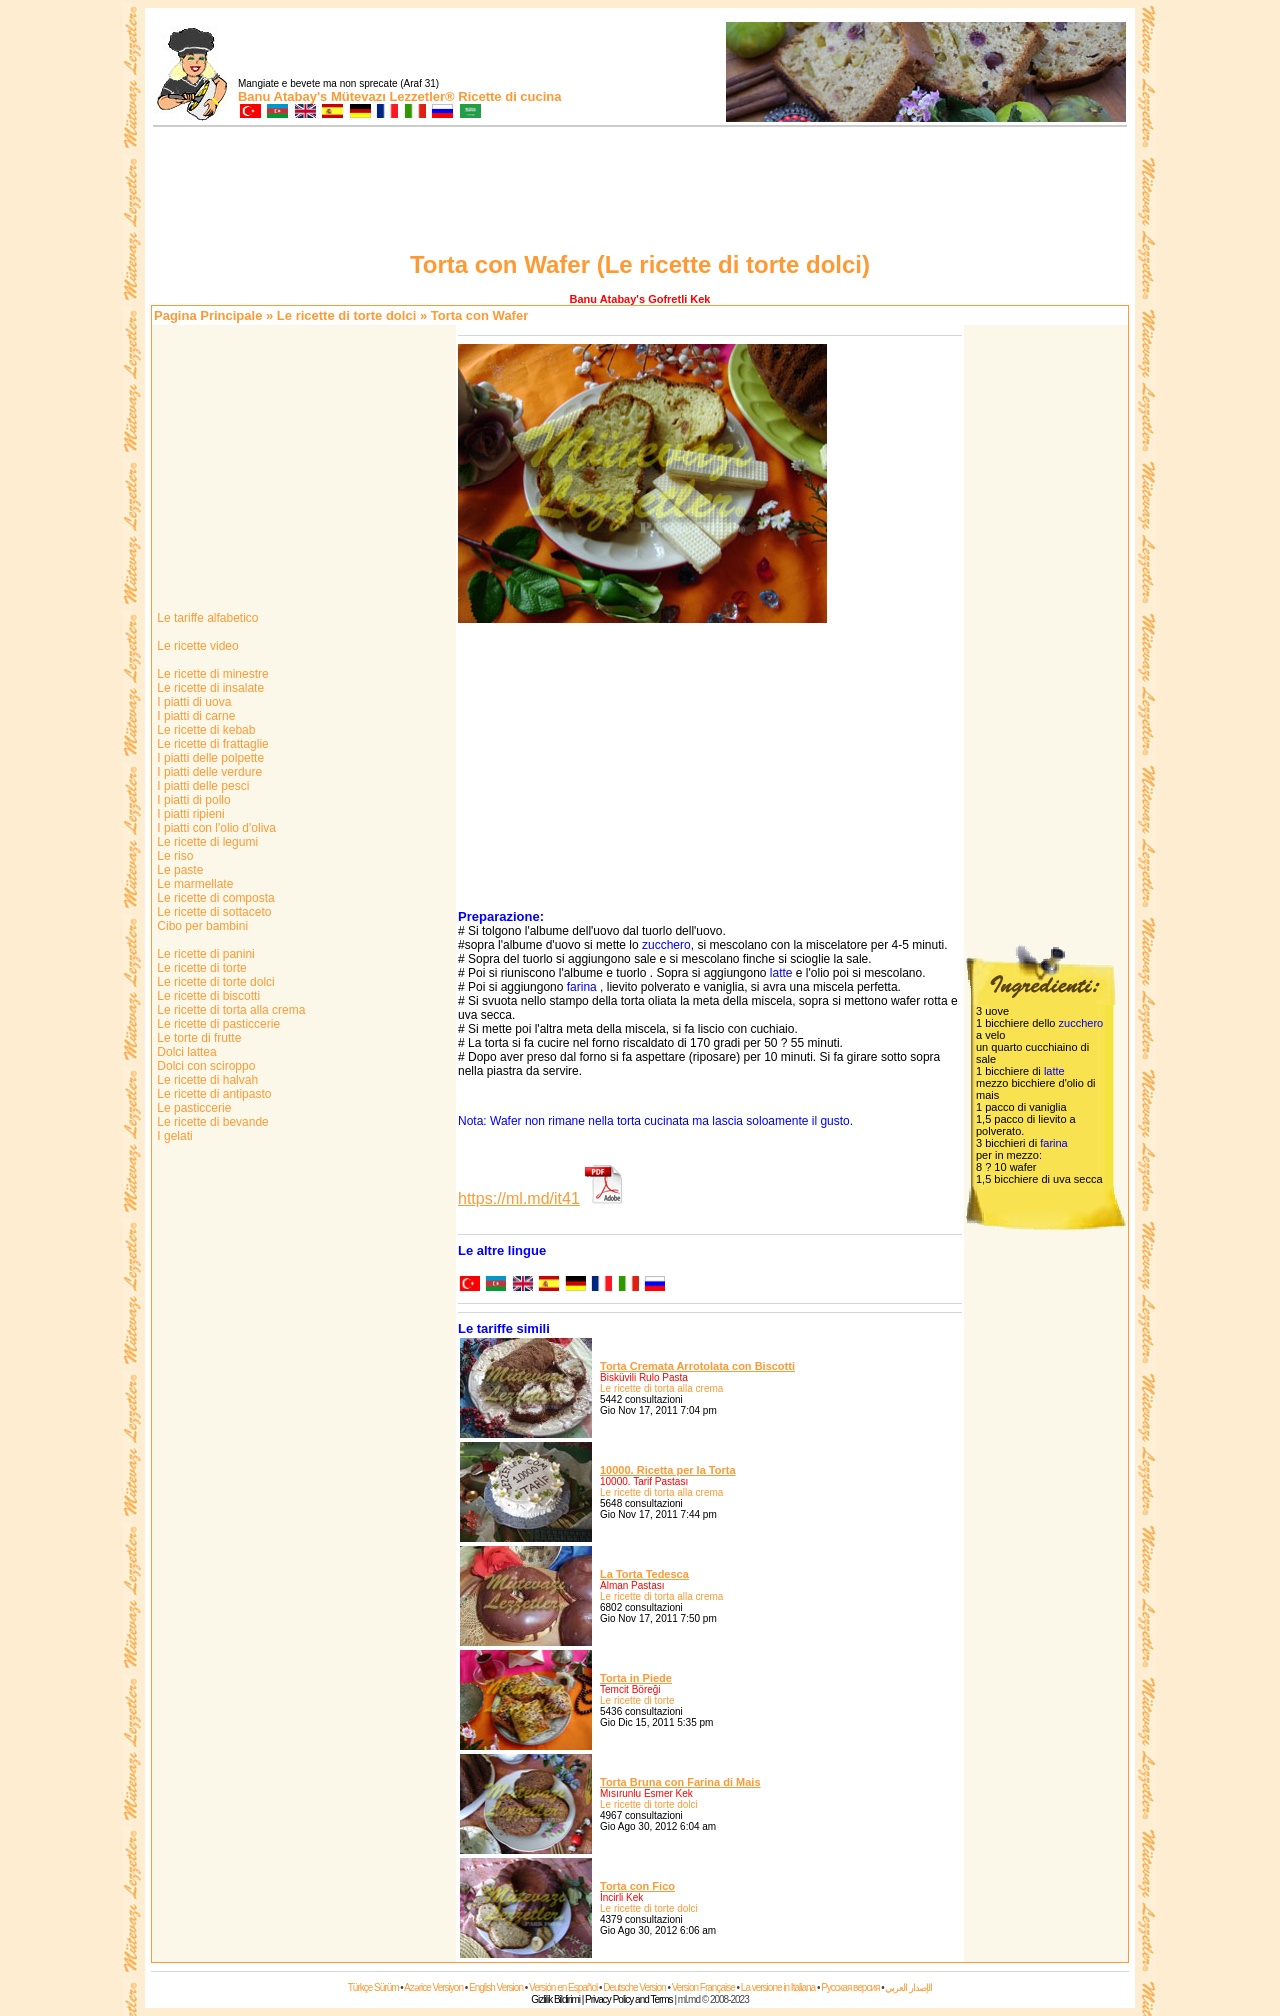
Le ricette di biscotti (207, 996)
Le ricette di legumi (206, 842)
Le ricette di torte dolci (346, 315)
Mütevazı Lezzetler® (393, 96)
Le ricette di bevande (211, 1122)
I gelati (173, 1136)
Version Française (703, 1987)
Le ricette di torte (200, 968)
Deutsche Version (634, 1987)
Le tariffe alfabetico (206, 618)
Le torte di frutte (197, 1038)
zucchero (666, 945)
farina (582, 987)
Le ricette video (196, 646)
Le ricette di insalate (209, 688)
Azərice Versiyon (433, 1987)
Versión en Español (563, 1987)
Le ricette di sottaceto (212, 912)
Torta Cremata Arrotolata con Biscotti (697, 1366)
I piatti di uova (192, 702)
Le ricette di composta (214, 898)
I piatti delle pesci (201, 786)
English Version (496, 1987)
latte (781, 973)
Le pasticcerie (192, 1108)
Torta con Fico (637, 1886)
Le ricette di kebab (204, 730)
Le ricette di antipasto (212, 1094)
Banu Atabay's (282, 96)
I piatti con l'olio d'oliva (215, 828)
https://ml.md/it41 (519, 1198)
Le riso (173, 856)
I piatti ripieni (189, 814)
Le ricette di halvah (206, 1080)
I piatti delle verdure (208, 772)
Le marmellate (193, 884)
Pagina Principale (208, 315)
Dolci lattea (185, 1052)
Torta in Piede (636, 1678)
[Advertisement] (640, 192)
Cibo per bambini (201, 926)
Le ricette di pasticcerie (217, 1024)
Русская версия (850, 1987)
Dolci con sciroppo (204, 1066)
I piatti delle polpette (209, 758)
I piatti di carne (194, 716)
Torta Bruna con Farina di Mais (680, 1782)
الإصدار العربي (908, 1987)
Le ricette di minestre (211, 674)
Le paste (178, 870)
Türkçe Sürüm (373, 1987)
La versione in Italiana (778, 1987)
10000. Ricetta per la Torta (668, 1470)
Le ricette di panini (204, 954)
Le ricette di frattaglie (211, 744)
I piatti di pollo (192, 800)
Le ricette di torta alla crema (229, 1010)
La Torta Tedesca (644, 1574)
